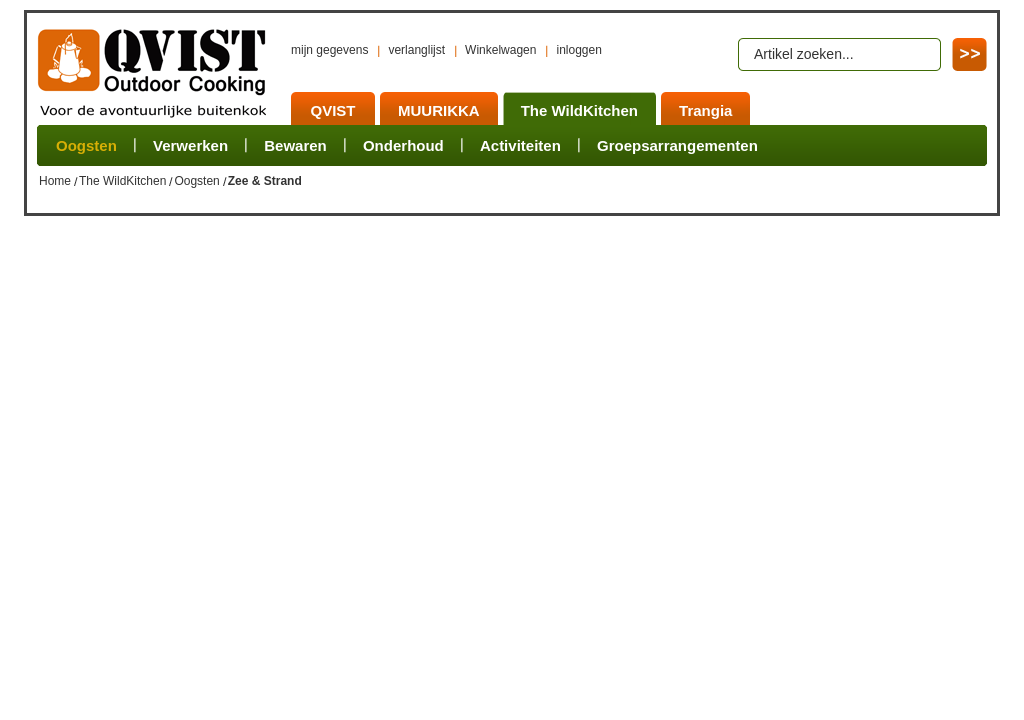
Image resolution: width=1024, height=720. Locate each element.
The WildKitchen (122, 181)
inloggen (578, 50)
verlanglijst (416, 50)
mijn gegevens (329, 50)
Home (55, 181)
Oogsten (196, 181)
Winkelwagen (500, 50)
